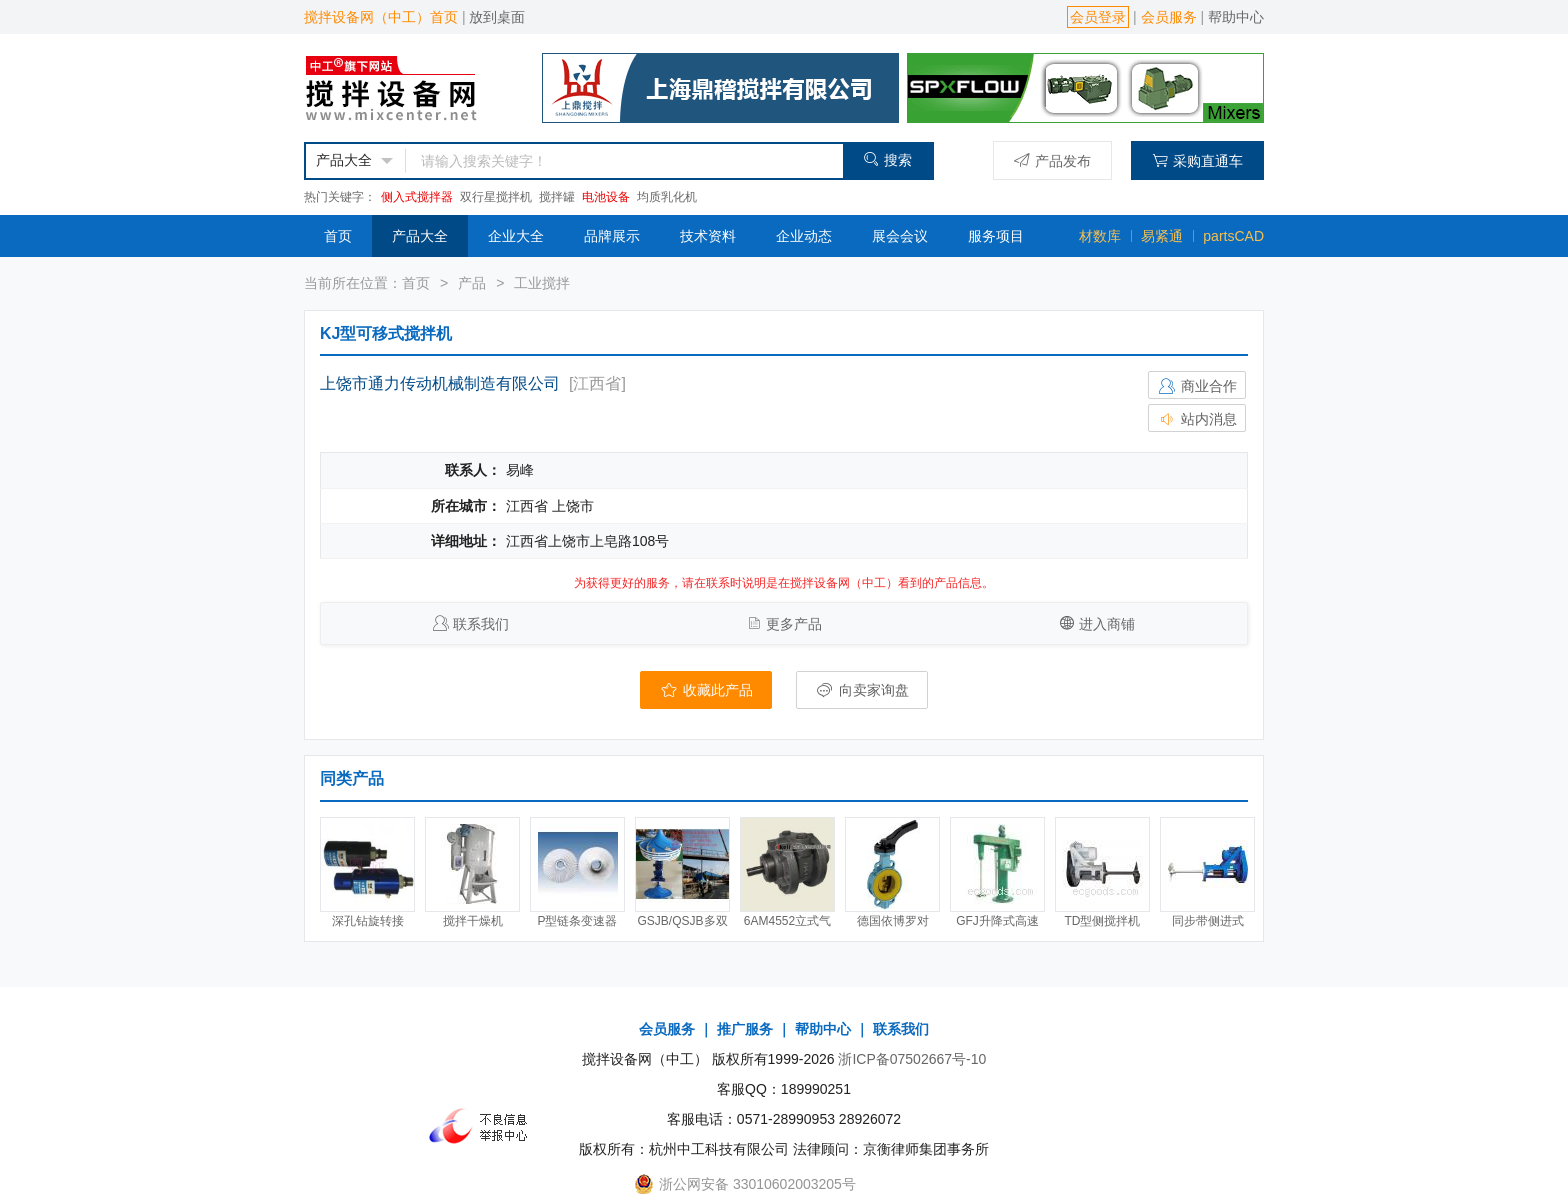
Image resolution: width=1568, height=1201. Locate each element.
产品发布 (1052, 160)
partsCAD (1233, 236)
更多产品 (794, 624)
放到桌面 (497, 17)
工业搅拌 (542, 283)
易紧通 (1162, 236)
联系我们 (481, 624)
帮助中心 (1236, 17)
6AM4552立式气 (787, 921)
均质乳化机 (667, 197)
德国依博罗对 (893, 921)
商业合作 (1197, 386)
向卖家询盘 (862, 690)
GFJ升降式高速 (997, 921)
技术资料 (708, 236)
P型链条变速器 (577, 921)
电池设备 (606, 197)
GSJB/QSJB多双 (682, 921)
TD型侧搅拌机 (1103, 921)
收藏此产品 (706, 690)
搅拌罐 (557, 197)
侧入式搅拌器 (417, 197)
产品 (472, 283)
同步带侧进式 (1208, 921)
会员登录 (1098, 17)
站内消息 (1197, 419)
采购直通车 (1197, 160)
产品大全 (420, 236)
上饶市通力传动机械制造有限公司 (440, 383)
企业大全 (516, 236)
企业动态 (804, 236)
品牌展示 (612, 236)
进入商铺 (1107, 624)
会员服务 (1169, 17)
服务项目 (996, 236)
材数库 (1100, 236)
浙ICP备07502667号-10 (912, 1059)
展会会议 (900, 236)
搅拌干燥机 (473, 921)
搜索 (887, 159)
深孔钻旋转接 (368, 921)
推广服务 (745, 1029)
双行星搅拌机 (496, 197)
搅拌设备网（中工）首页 (381, 17)
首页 (338, 236)
